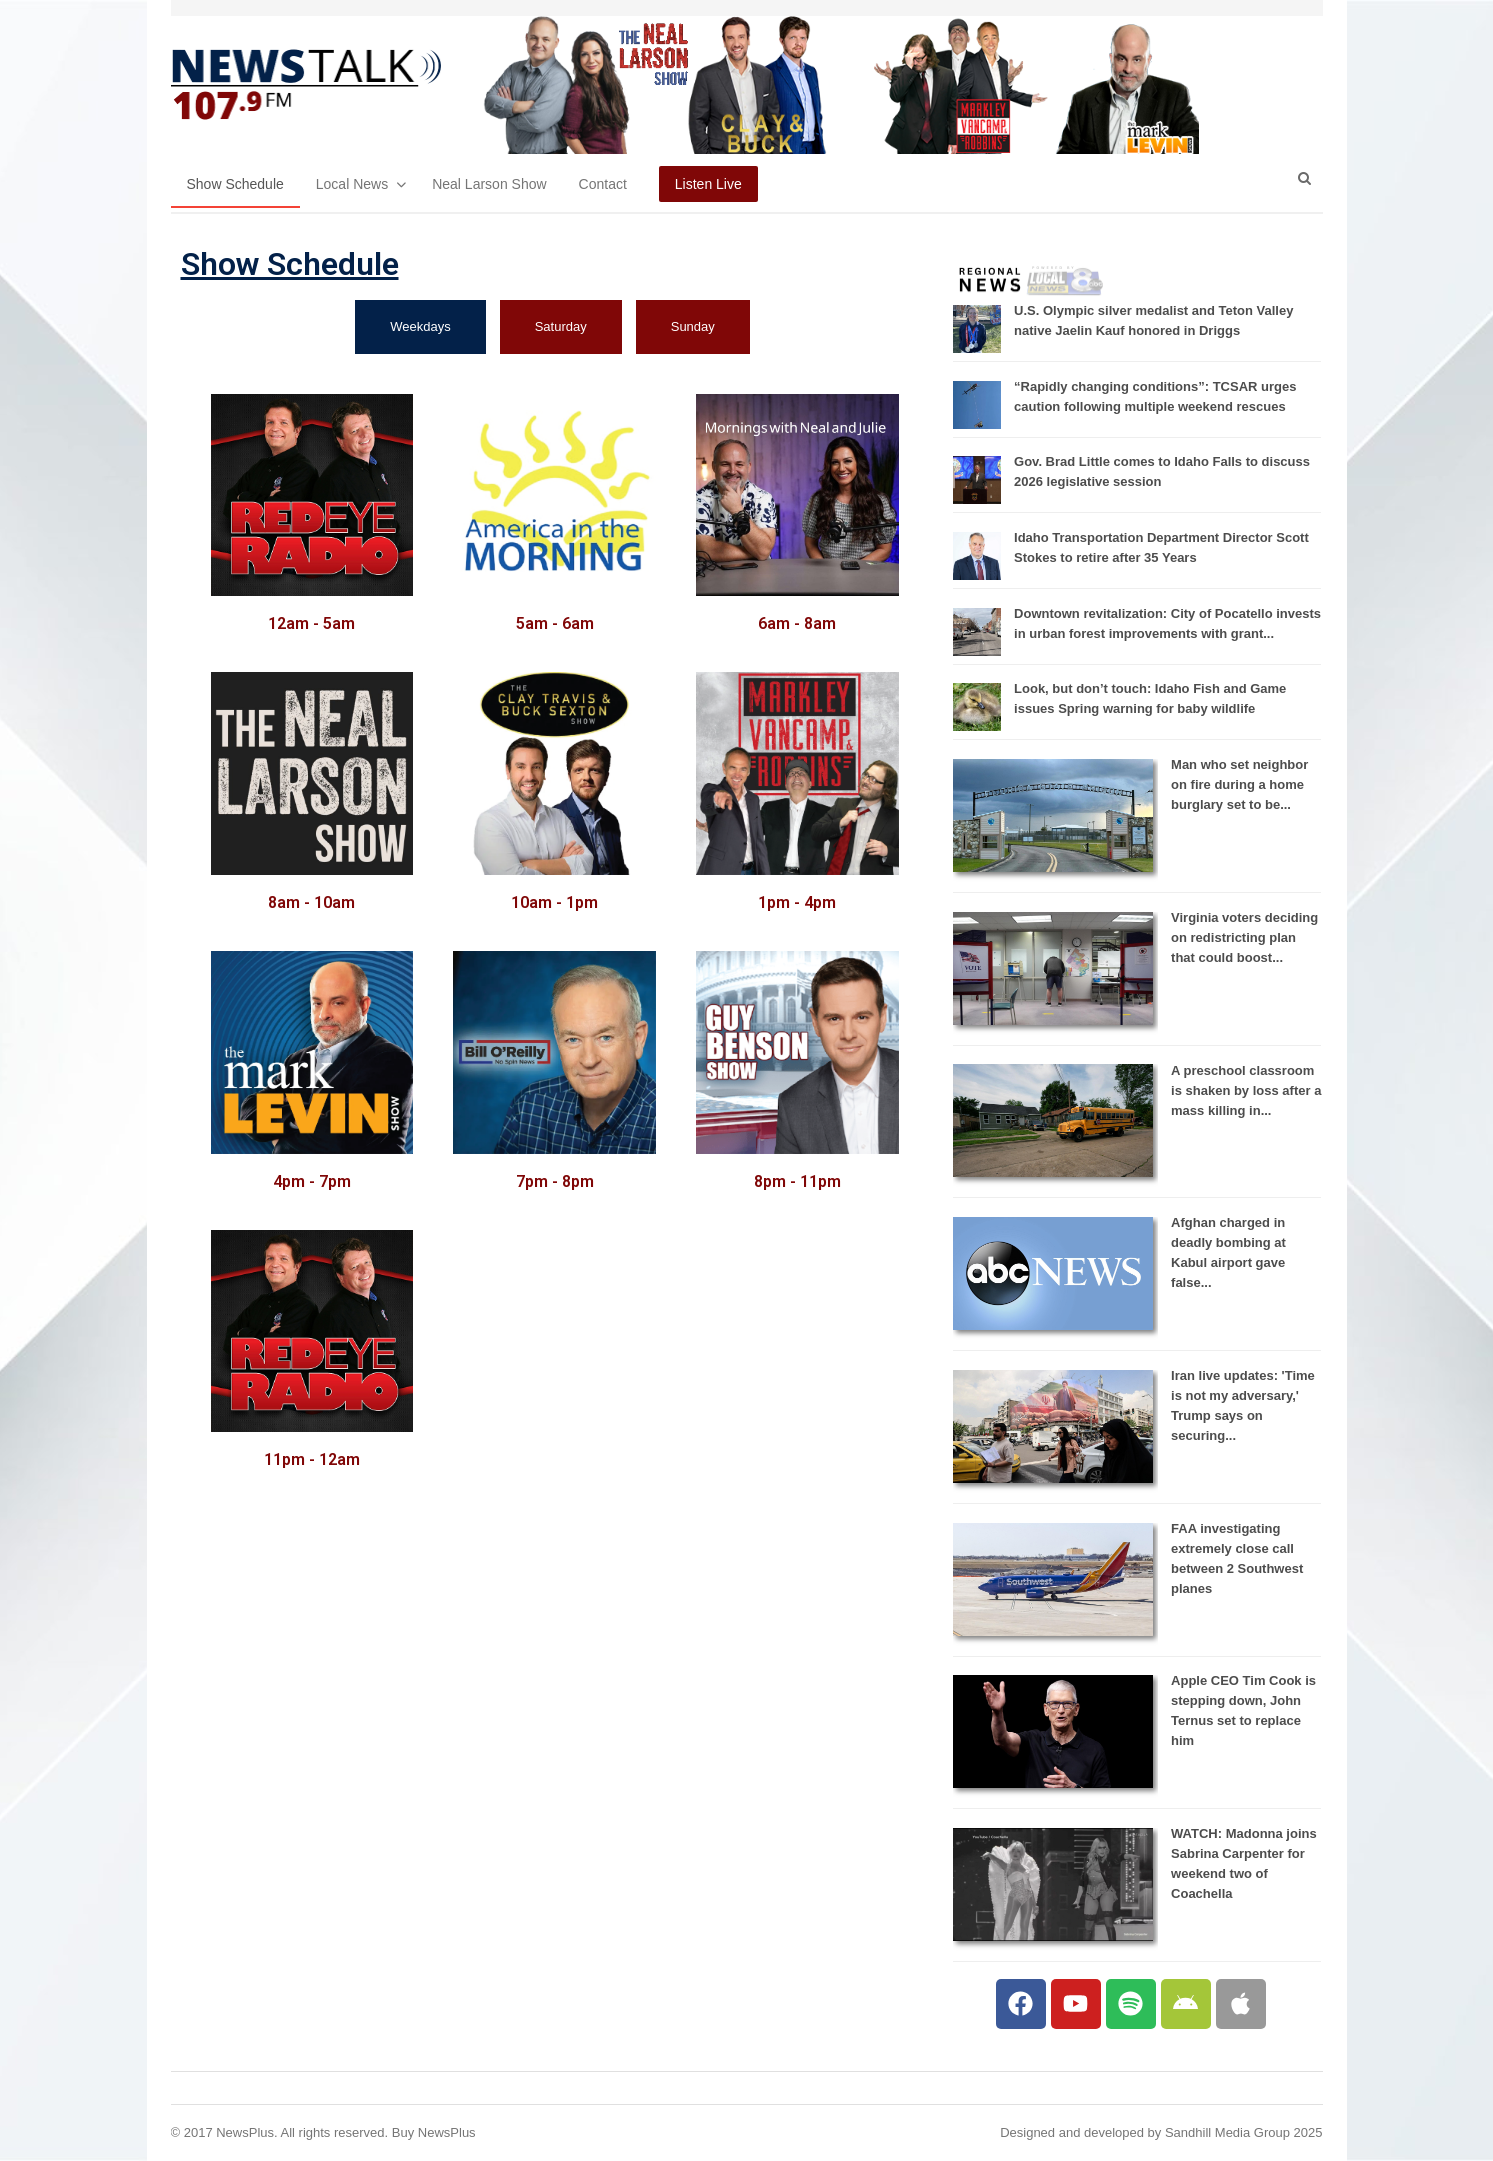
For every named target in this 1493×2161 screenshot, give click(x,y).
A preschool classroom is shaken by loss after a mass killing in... (1246, 1090)
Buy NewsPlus (434, 2132)
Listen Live (708, 184)
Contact (603, 184)
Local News (352, 184)
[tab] (420, 327)
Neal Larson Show (489, 184)
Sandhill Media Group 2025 (1244, 2132)
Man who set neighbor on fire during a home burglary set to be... (1239, 784)
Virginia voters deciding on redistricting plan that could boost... (1244, 937)
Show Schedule (235, 184)
